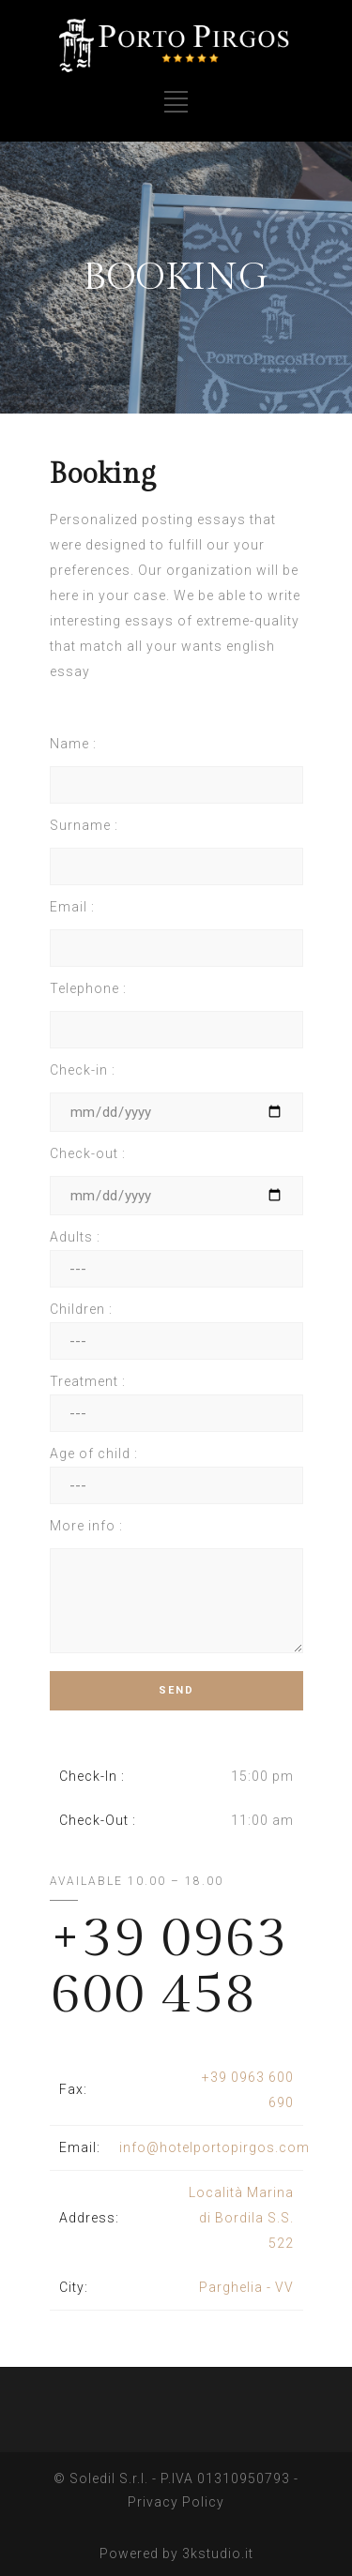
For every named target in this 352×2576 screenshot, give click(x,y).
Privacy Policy (176, 2498)
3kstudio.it (217, 2549)
